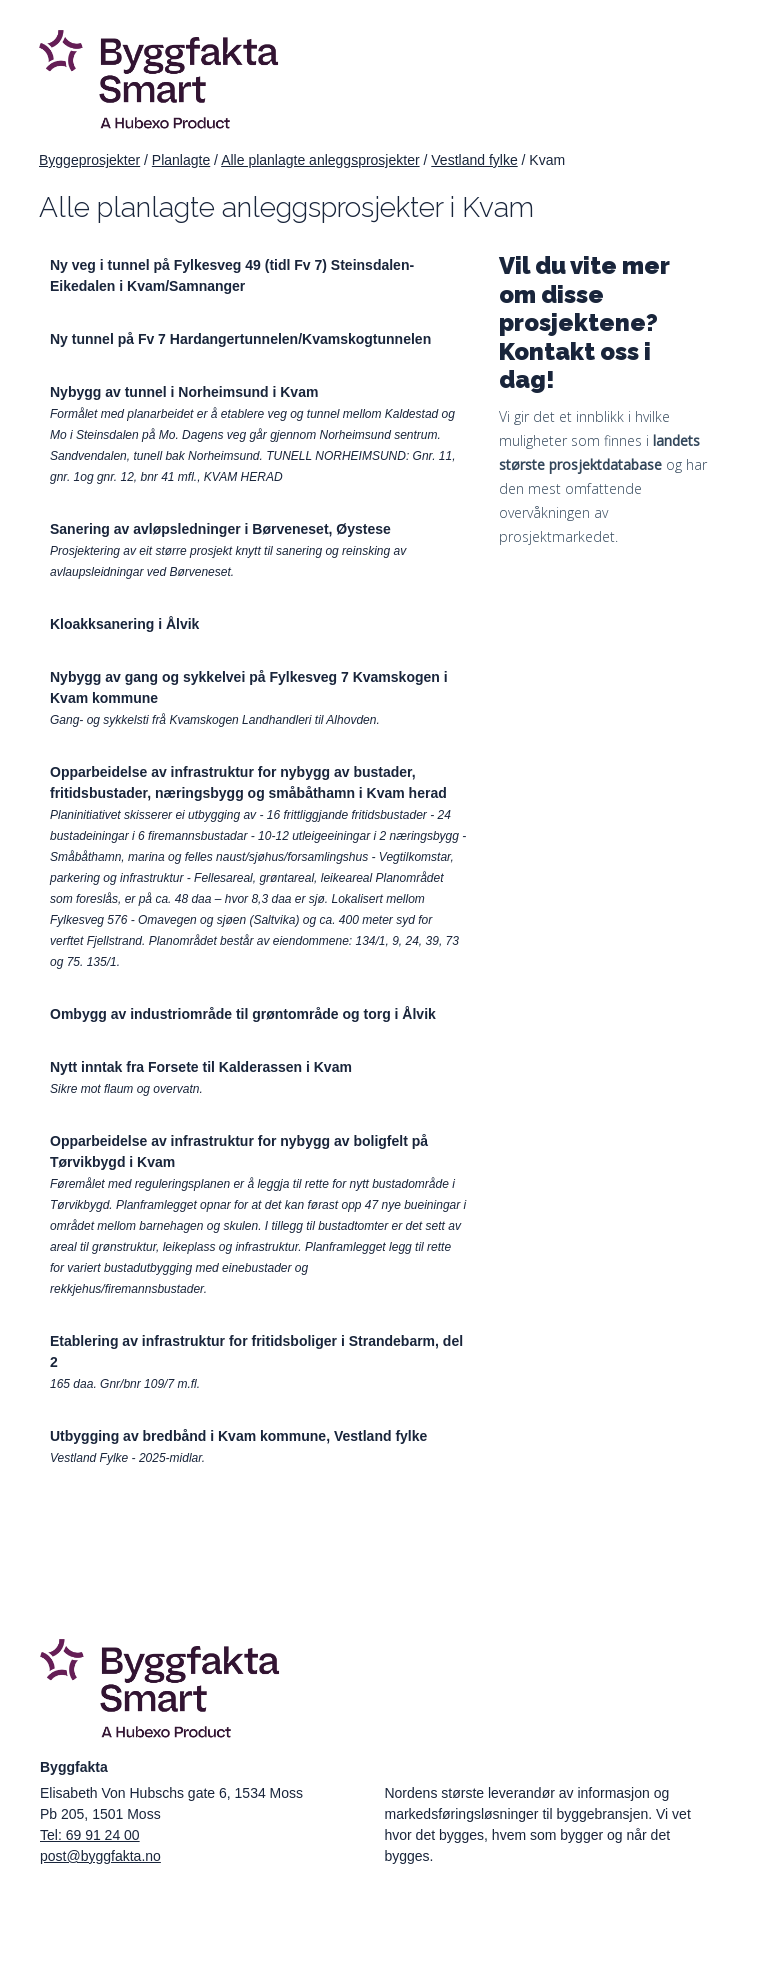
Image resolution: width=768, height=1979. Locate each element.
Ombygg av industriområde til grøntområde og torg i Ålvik (243, 1014)
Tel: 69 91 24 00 (90, 1835)
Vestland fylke (474, 160)
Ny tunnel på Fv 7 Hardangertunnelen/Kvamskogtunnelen (240, 339)
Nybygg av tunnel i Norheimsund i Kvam (184, 392)
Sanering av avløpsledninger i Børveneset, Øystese (220, 529)
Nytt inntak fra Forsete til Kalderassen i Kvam (201, 1067)
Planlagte (181, 160)
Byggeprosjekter (89, 160)
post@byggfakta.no (100, 1856)
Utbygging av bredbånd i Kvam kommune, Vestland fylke (238, 1436)
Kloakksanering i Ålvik (124, 624)
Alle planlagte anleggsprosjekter (320, 160)
